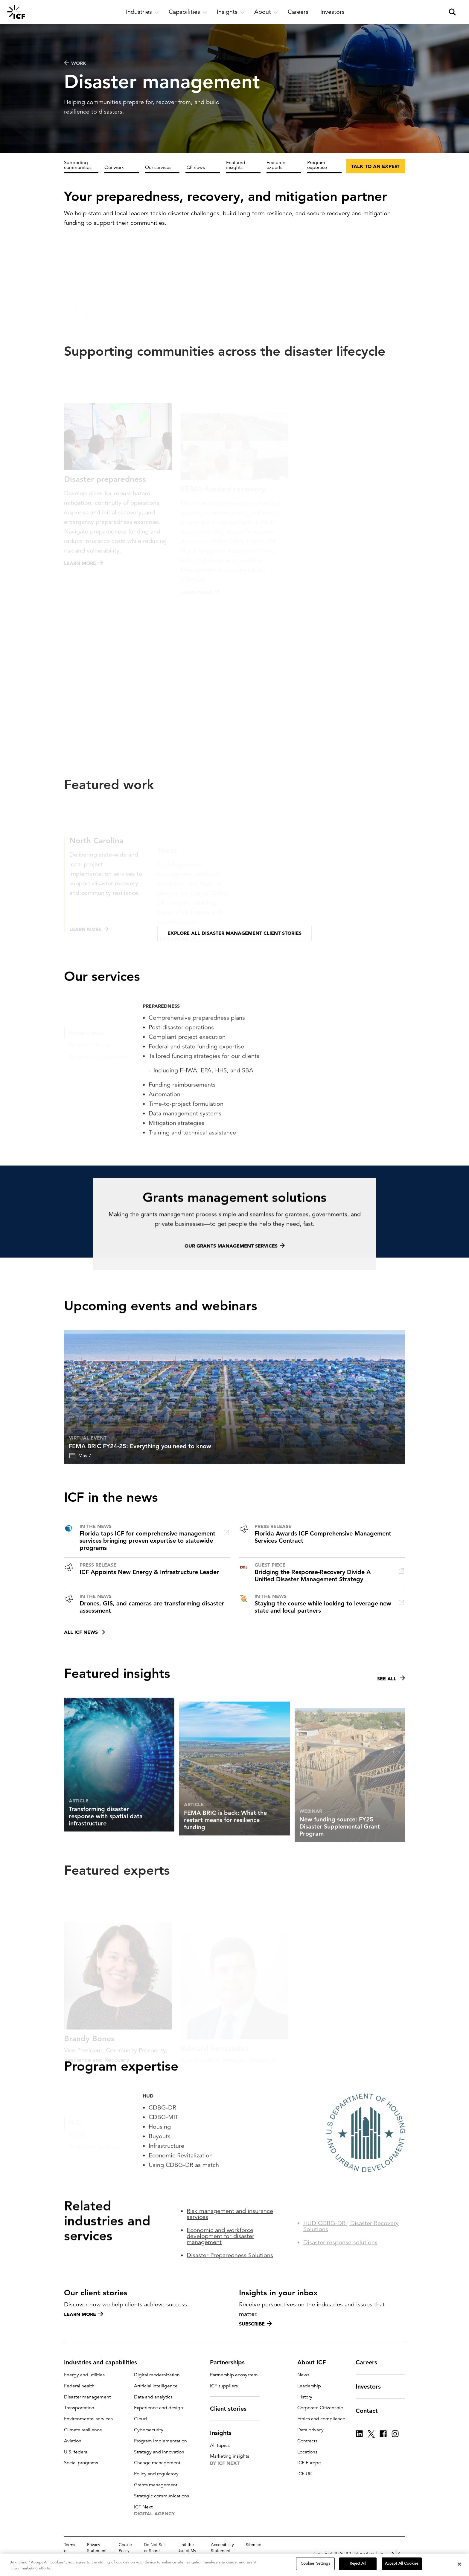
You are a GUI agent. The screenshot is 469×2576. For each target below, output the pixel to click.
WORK (75, 63)
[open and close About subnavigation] (266, 12)
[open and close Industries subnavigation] (142, 12)
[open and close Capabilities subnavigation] (188, 12)
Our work (114, 167)
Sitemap (253, 2544)
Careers (370, 2362)
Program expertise (317, 165)
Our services (158, 167)
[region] (234, 2565)
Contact (370, 2410)
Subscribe (255, 2323)
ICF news (195, 167)
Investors (372, 2386)
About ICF (315, 2362)
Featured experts (276, 165)
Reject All (358, 2563)
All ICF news (84, 1632)
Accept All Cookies (401, 2563)
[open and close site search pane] (452, 12)
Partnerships (231, 2362)
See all (391, 1705)
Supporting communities (78, 165)
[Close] (459, 2564)
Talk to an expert (375, 166)
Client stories (232, 2408)
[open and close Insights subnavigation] (230, 12)
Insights (224, 2433)
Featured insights (235, 165)
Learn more (83, 2314)
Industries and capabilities (104, 2362)
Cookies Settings (315, 2563)
